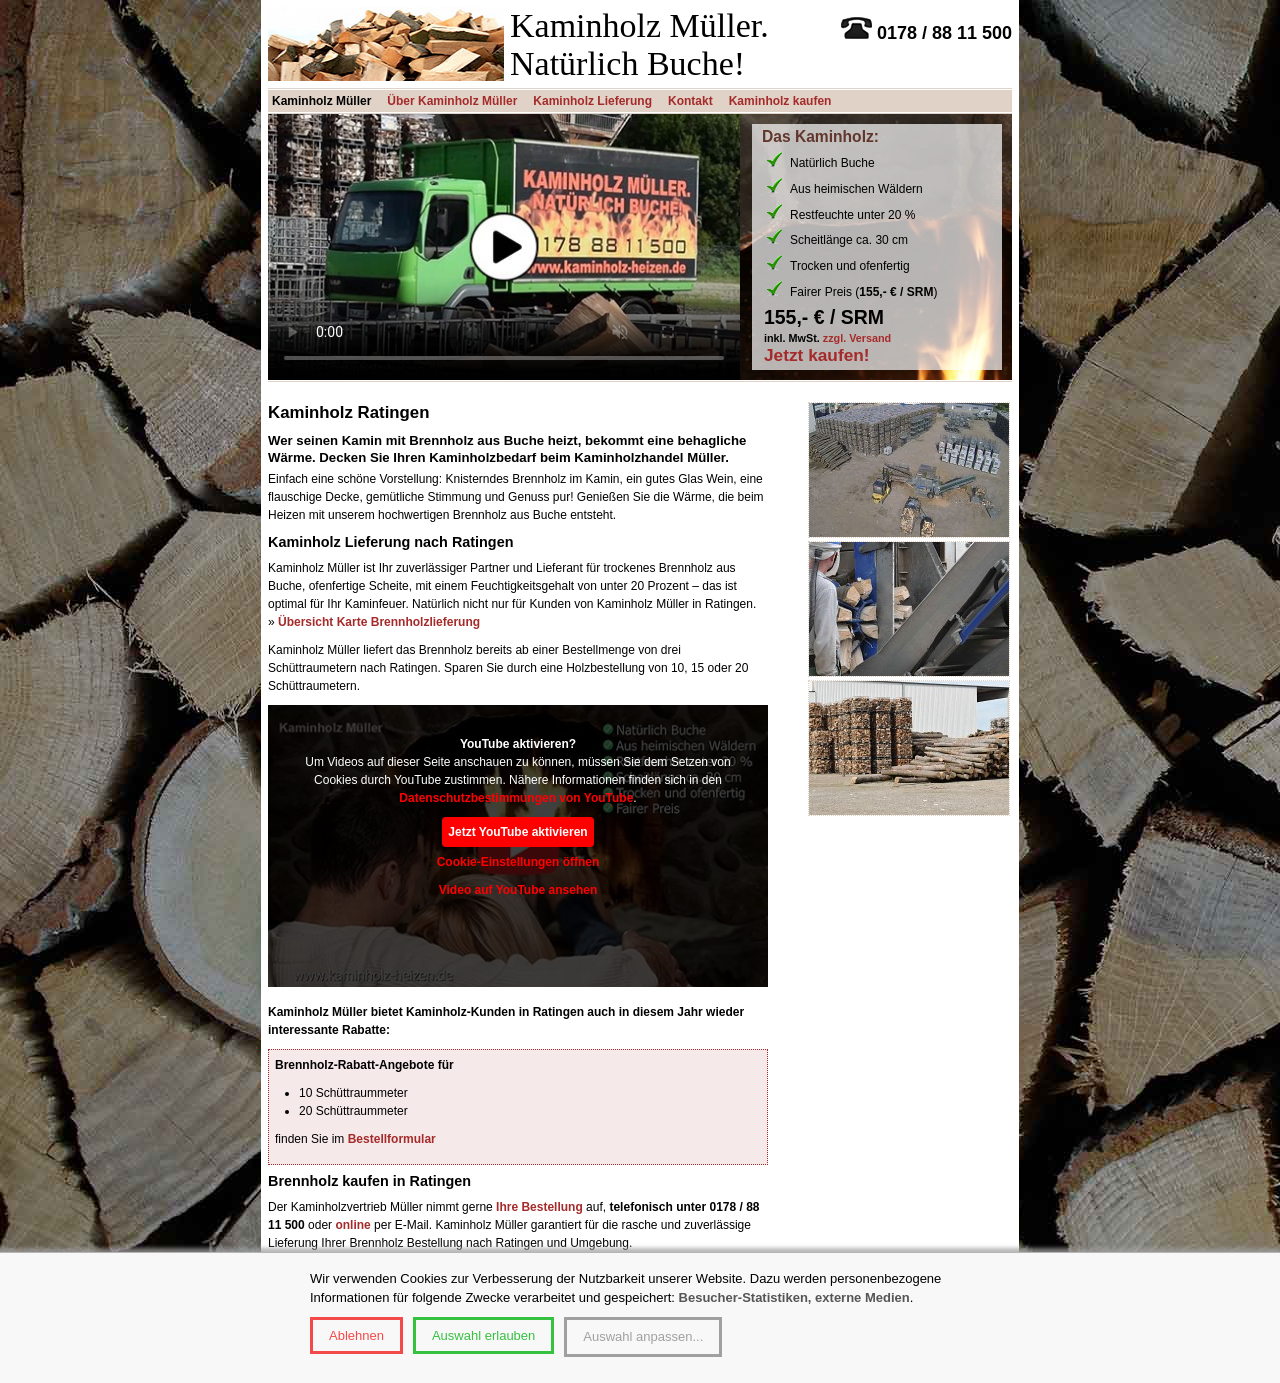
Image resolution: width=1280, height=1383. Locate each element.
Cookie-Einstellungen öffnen (518, 862)
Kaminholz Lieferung (592, 101)
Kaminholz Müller (321, 101)
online (352, 1225)
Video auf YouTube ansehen (518, 890)
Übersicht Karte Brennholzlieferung (379, 622)
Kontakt (690, 101)
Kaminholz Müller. (639, 25)
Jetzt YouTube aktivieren (517, 832)
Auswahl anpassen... (643, 1336)
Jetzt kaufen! (817, 355)
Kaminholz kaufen (780, 101)
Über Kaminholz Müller (452, 101)
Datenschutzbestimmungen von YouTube (516, 798)
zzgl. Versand (857, 338)
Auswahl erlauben (483, 1335)
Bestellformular (392, 1139)
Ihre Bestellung (539, 1207)
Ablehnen (356, 1335)
